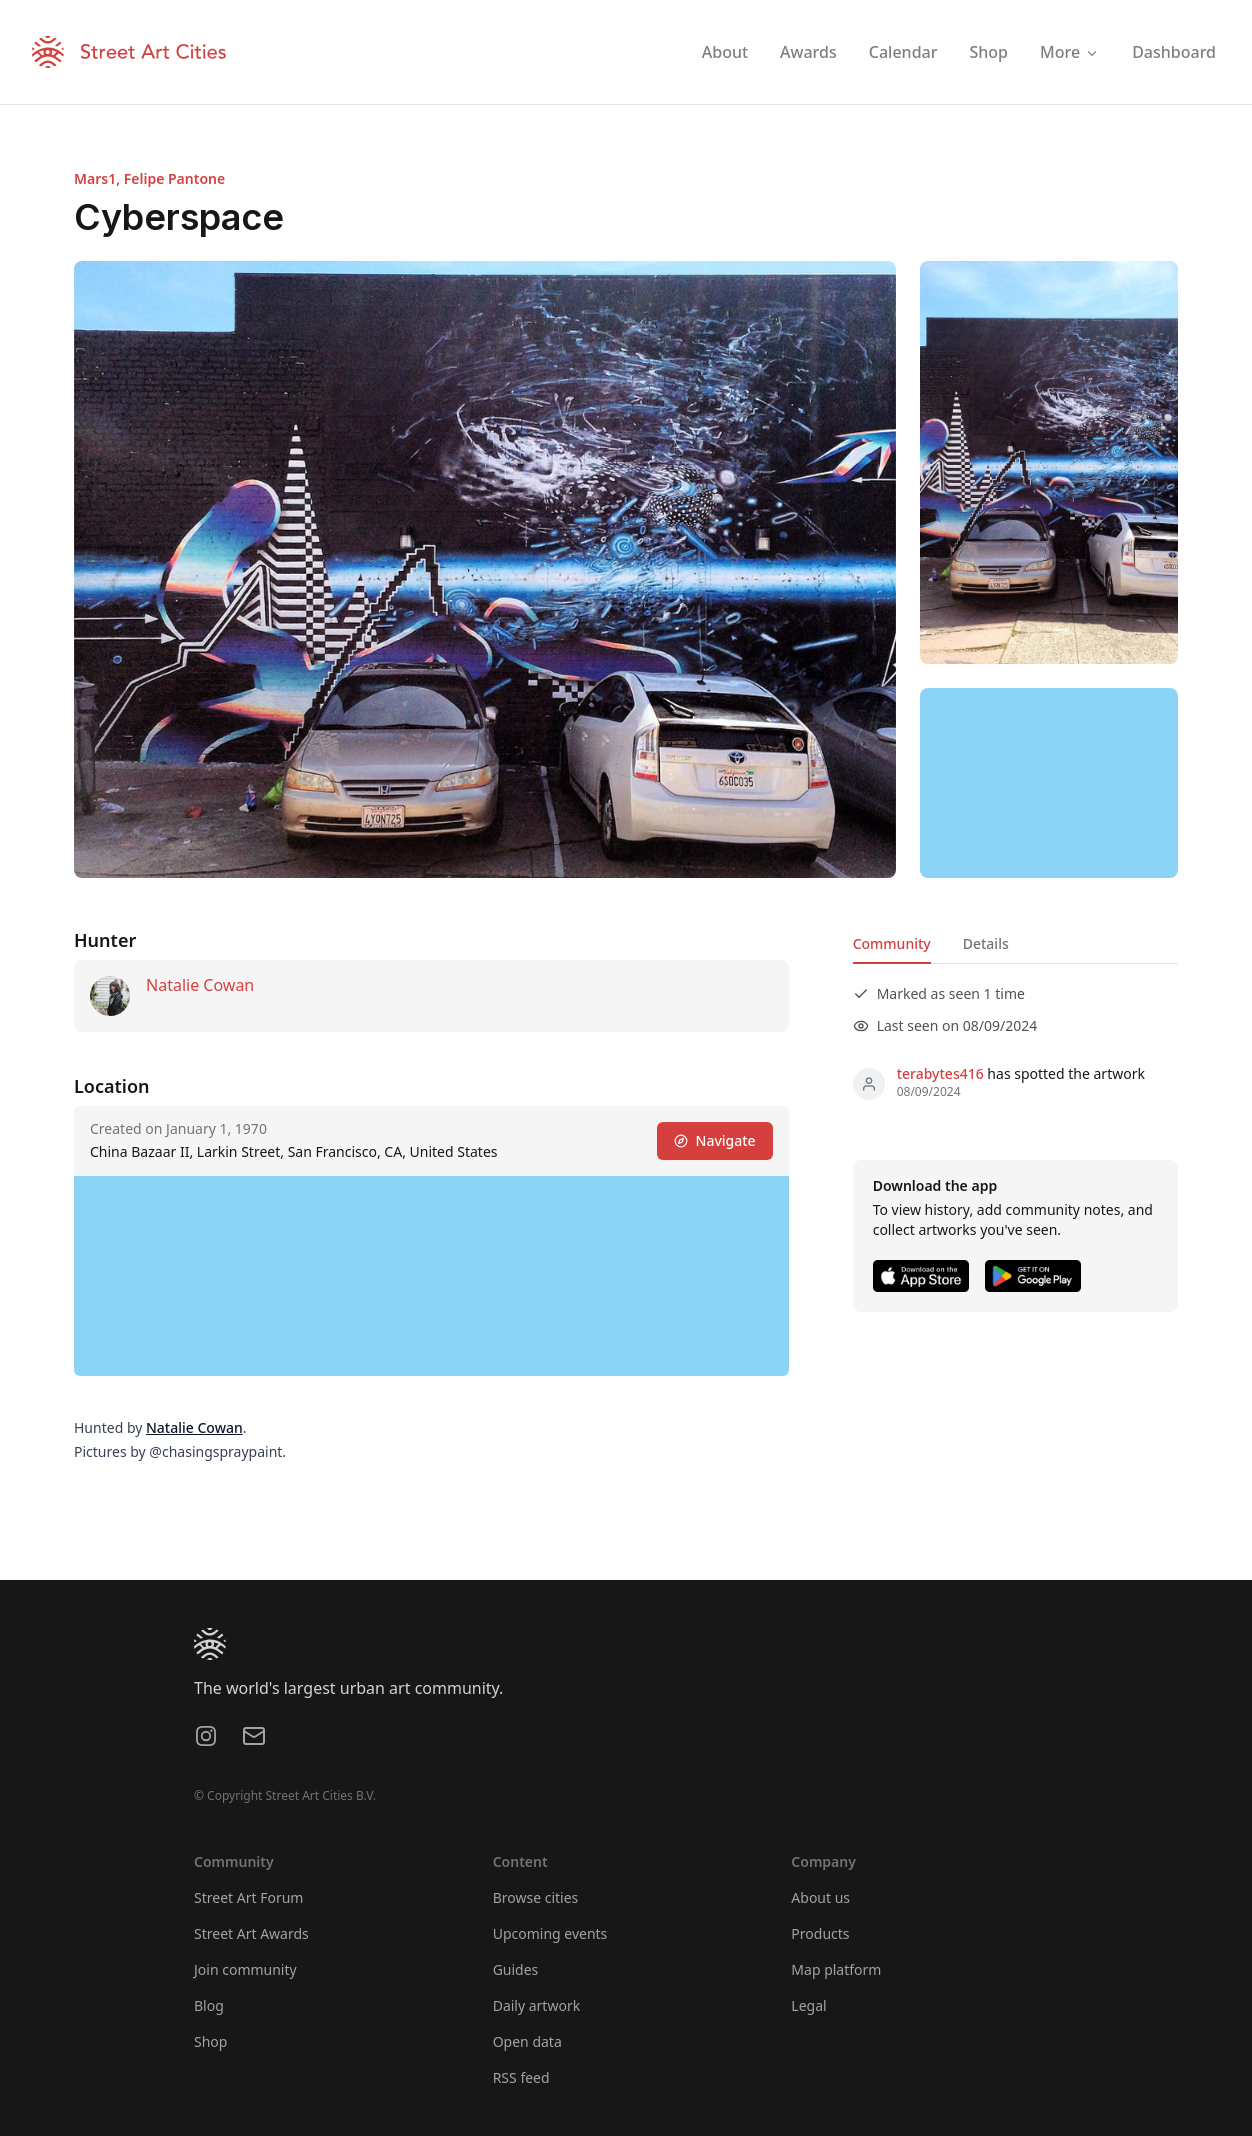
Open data (527, 2041)
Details (986, 943)
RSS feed (521, 2077)
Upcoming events (550, 1933)
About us (820, 1897)
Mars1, (99, 178)
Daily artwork (537, 2005)
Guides (516, 1969)
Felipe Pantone (174, 178)
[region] (1049, 783)
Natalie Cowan (200, 985)
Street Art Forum (248, 1897)
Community (892, 943)
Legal (808, 2005)
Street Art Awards (251, 1933)
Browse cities (536, 1897)
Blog (209, 2005)
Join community (245, 1969)
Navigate (715, 1140)
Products (820, 1933)
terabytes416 (940, 1073)
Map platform (836, 1969)
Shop (210, 2041)
